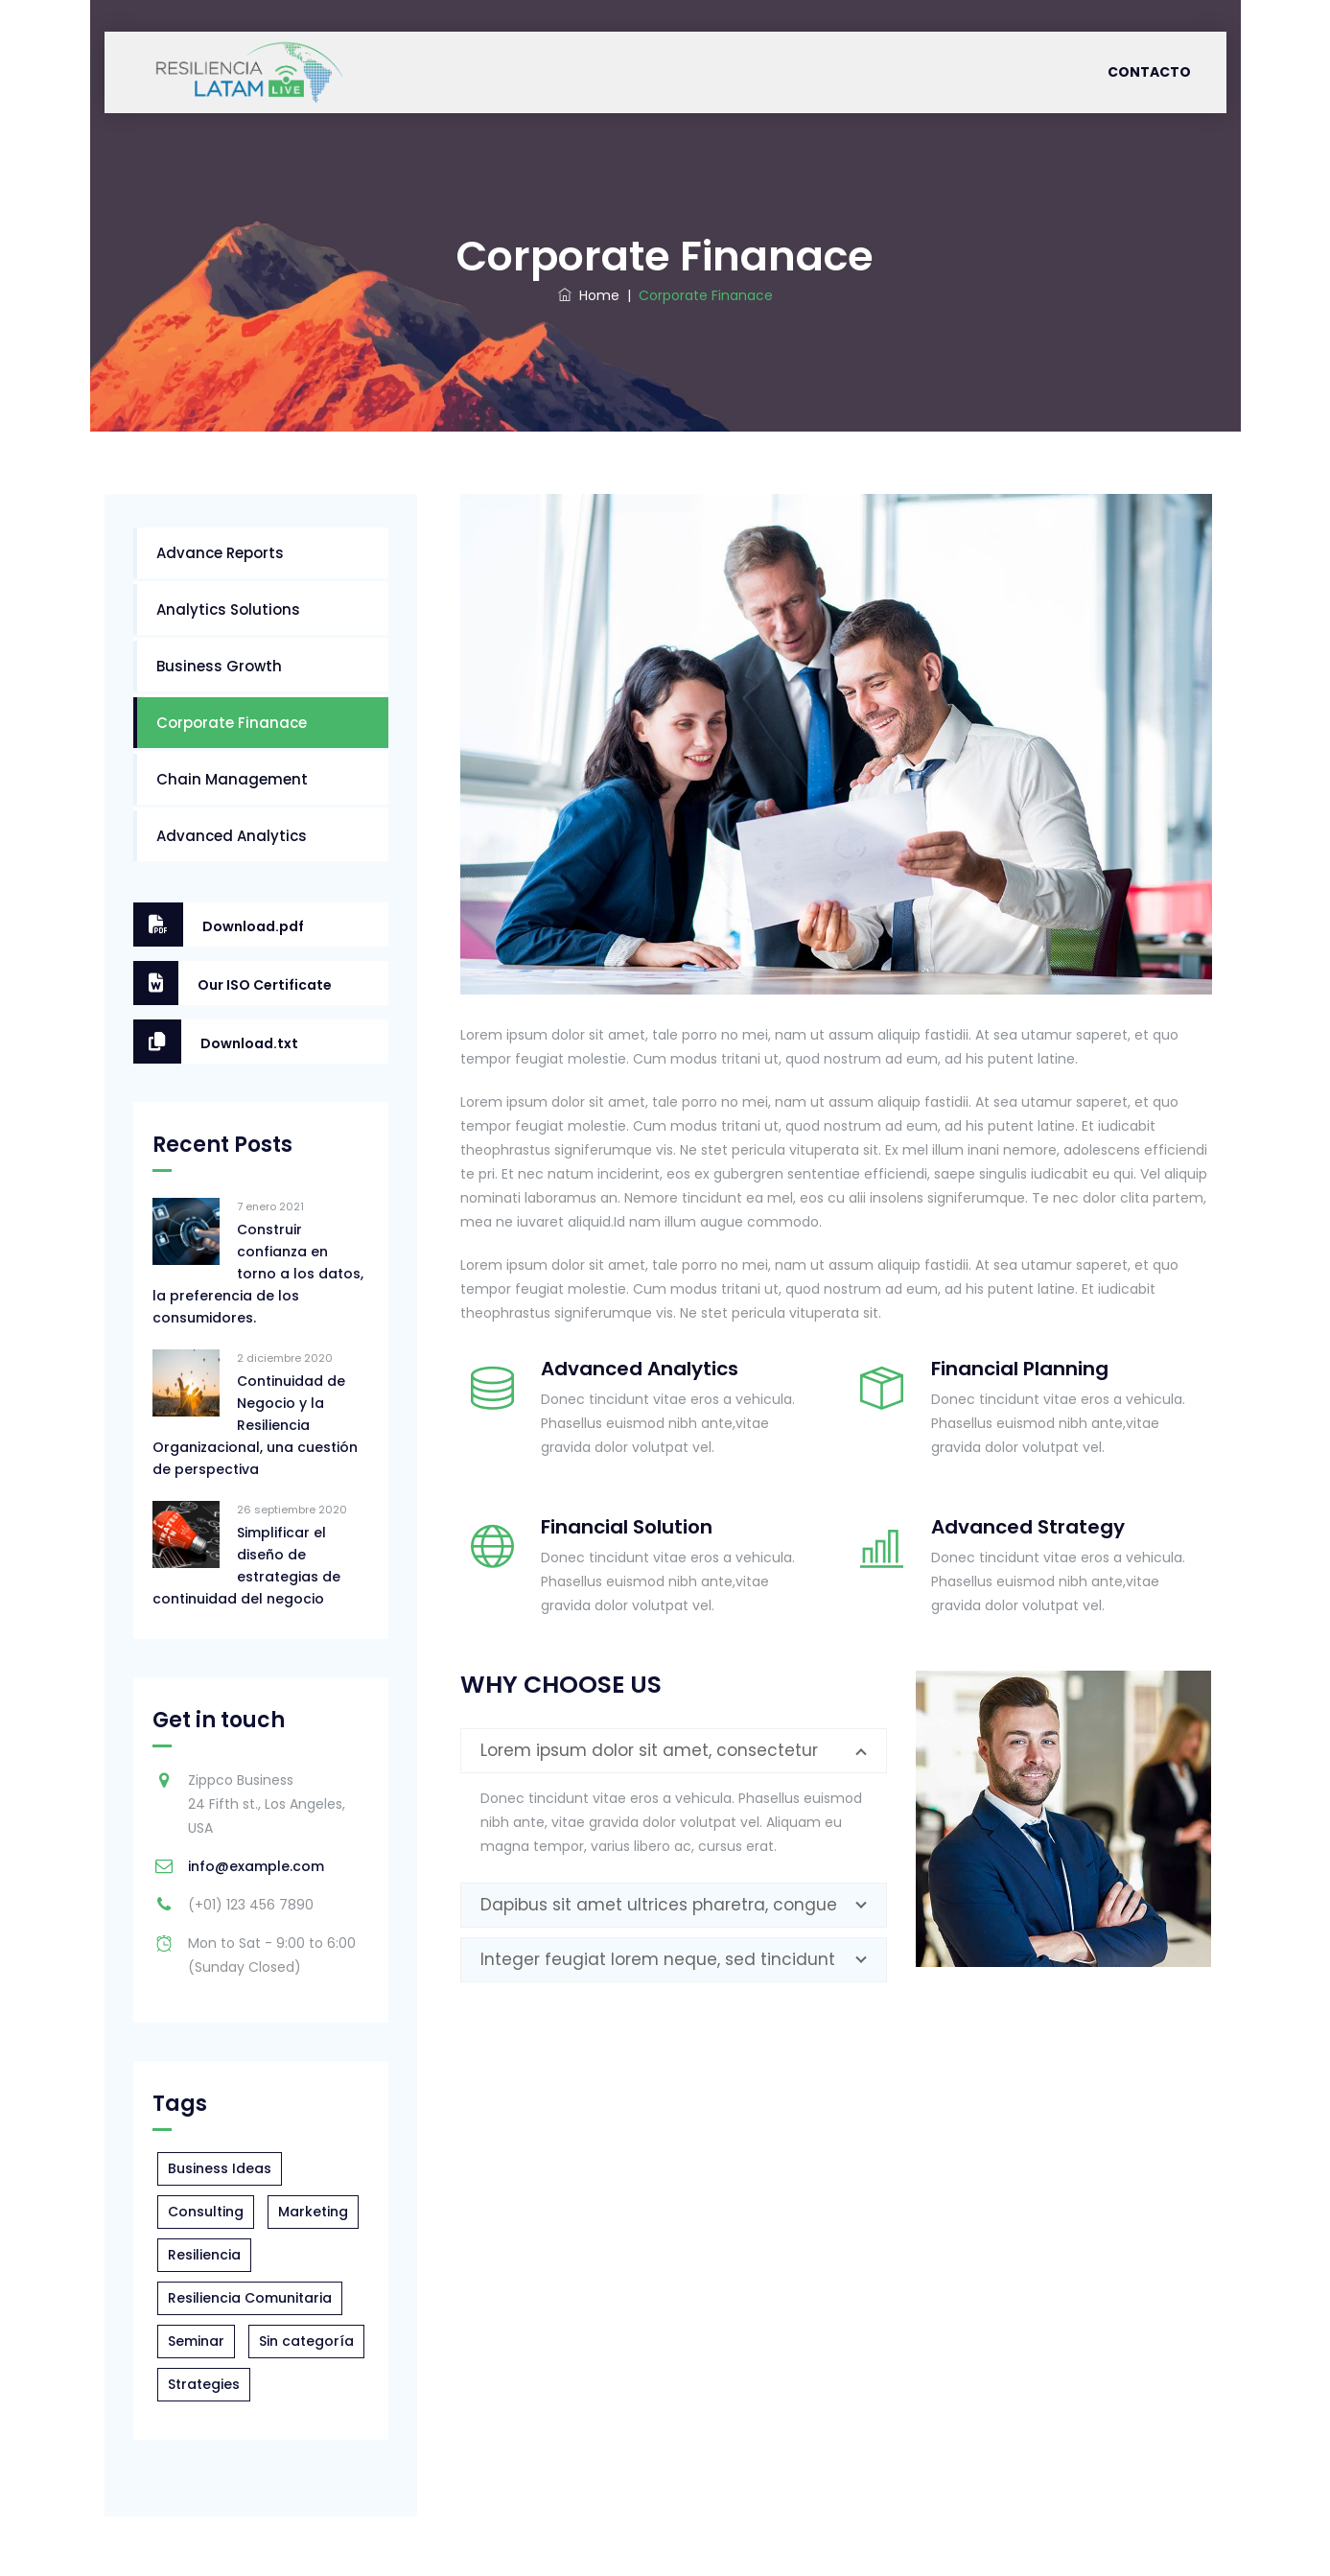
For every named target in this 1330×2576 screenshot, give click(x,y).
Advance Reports (220, 553)
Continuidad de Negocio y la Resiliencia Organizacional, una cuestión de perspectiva (255, 1425)
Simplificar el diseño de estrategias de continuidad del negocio (246, 1565)
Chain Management (232, 779)
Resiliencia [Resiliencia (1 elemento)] (204, 2254)
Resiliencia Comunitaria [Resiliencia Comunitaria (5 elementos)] (250, 2297)
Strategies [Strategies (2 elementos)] (204, 2384)
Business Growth (219, 666)
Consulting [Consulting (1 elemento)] (206, 2211)
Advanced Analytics (231, 836)
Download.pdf (218, 924)
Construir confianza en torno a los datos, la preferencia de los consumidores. (257, 1273)
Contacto (1149, 72)
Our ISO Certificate (232, 983)
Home (588, 295)
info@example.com (256, 1866)
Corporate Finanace (231, 723)
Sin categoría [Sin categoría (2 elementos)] (306, 2341)
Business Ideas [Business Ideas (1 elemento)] (219, 2168)
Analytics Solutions (228, 609)
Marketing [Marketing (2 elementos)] (313, 2211)
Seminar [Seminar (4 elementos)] (196, 2341)
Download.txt (215, 1041)
